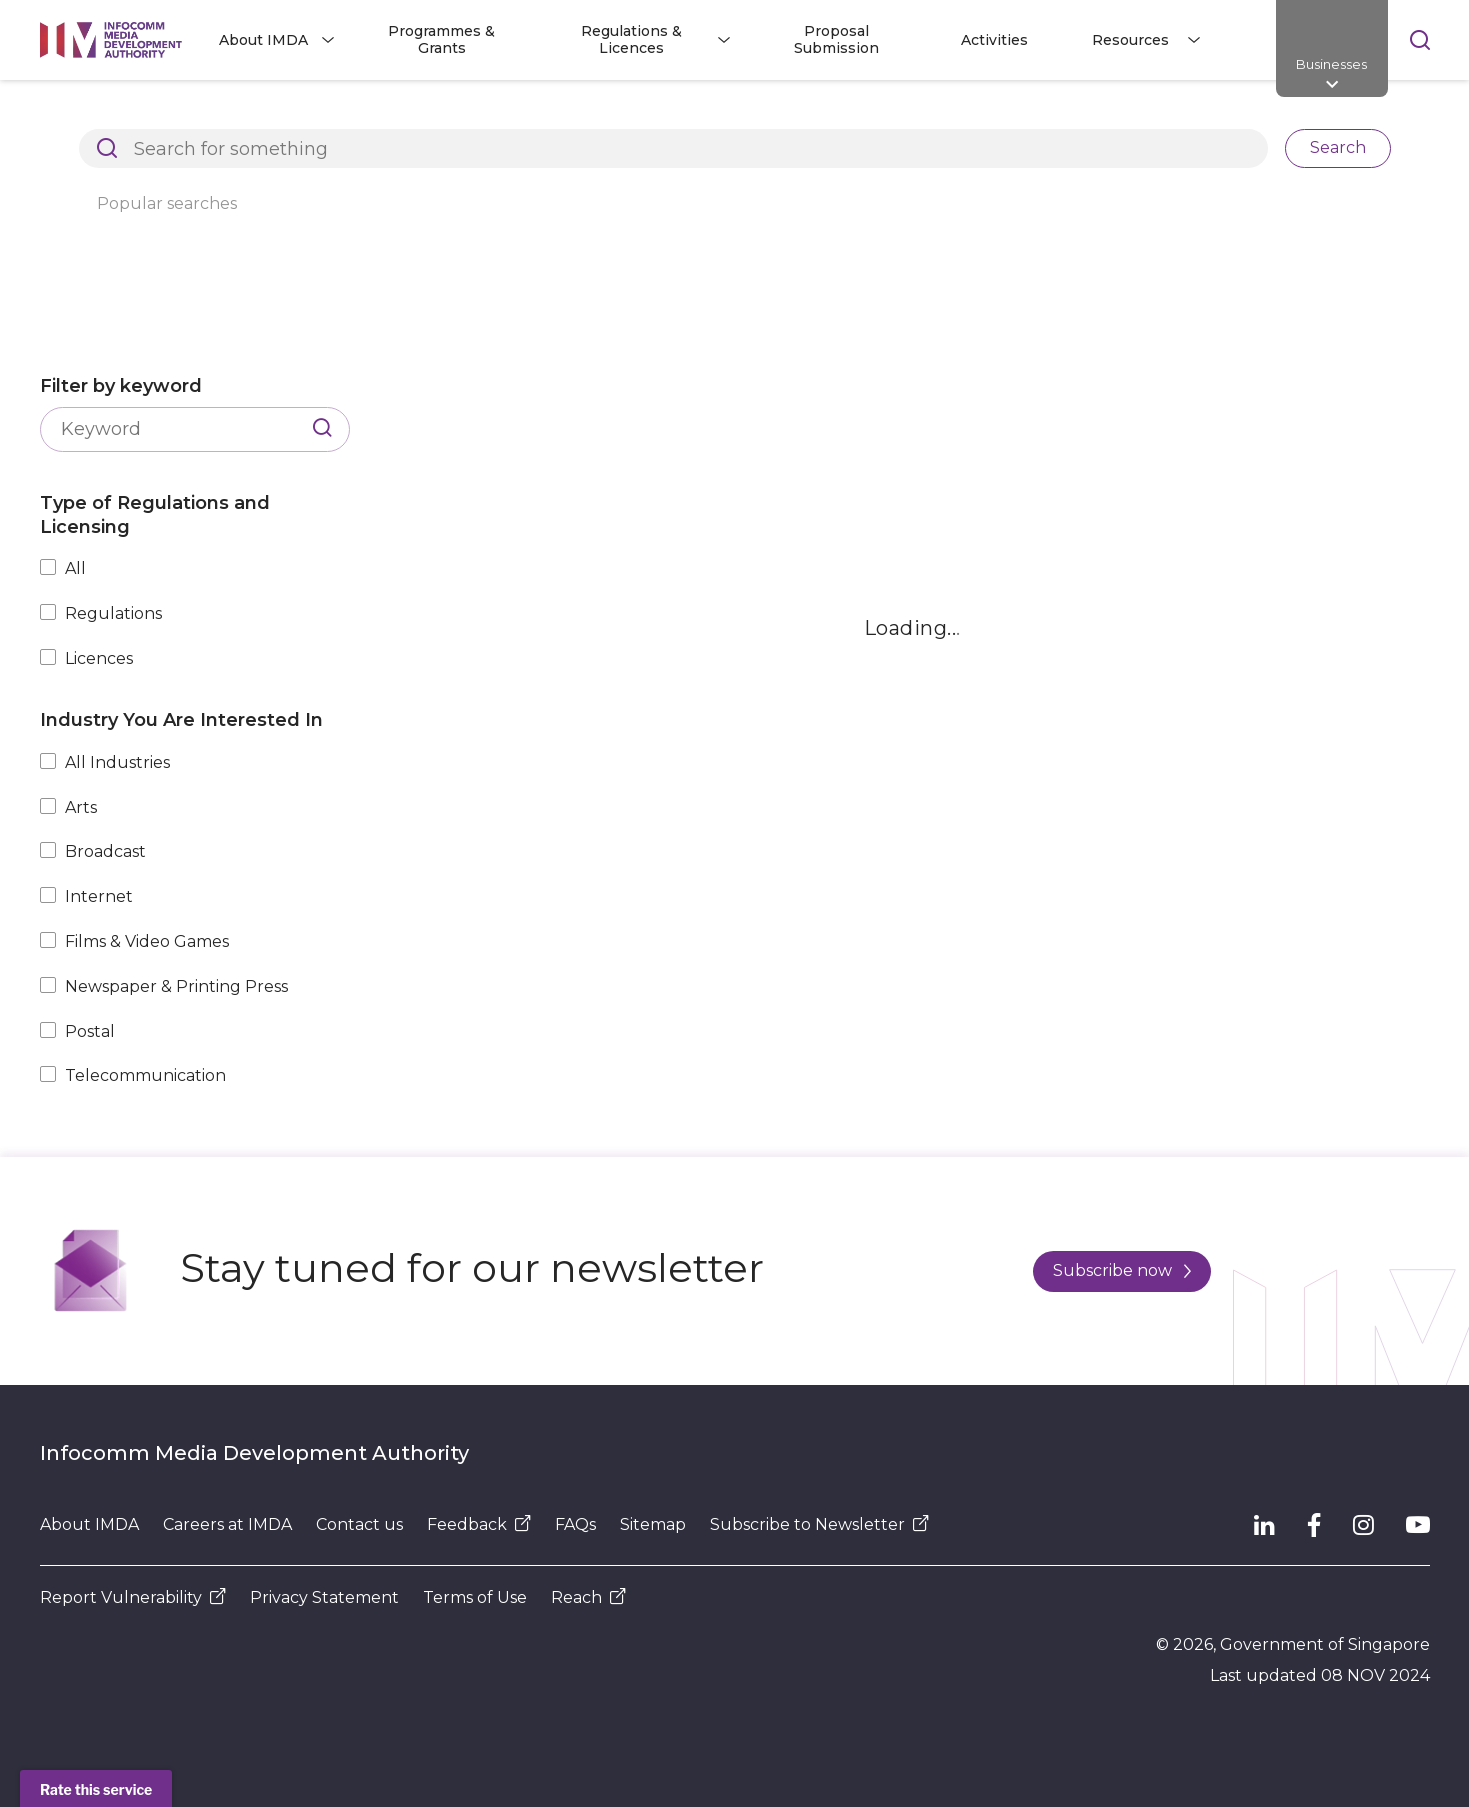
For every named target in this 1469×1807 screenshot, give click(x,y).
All (75, 568)
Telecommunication (145, 1075)
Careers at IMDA (227, 1524)
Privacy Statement (324, 1597)
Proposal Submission (836, 39)
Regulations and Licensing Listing (435, 114)
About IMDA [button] (263, 40)
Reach (588, 1597)
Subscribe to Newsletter (819, 1524)
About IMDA (89, 1524)
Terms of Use (475, 1597)
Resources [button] (1130, 40)
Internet (99, 896)
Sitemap (653, 1524)
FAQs (575, 1524)
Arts (81, 807)
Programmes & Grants (441, 39)
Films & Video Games (147, 941)
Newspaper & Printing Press (176, 986)
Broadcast (105, 851)
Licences (99, 658)
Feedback (479, 1524)
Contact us (359, 1524)
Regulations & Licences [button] (631, 39)
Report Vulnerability (133, 1597)
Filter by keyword (121, 386)
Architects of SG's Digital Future (155, 114)
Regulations (113, 613)
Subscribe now (1122, 1270)
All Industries (117, 762)
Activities (994, 40)
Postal (90, 1031)
